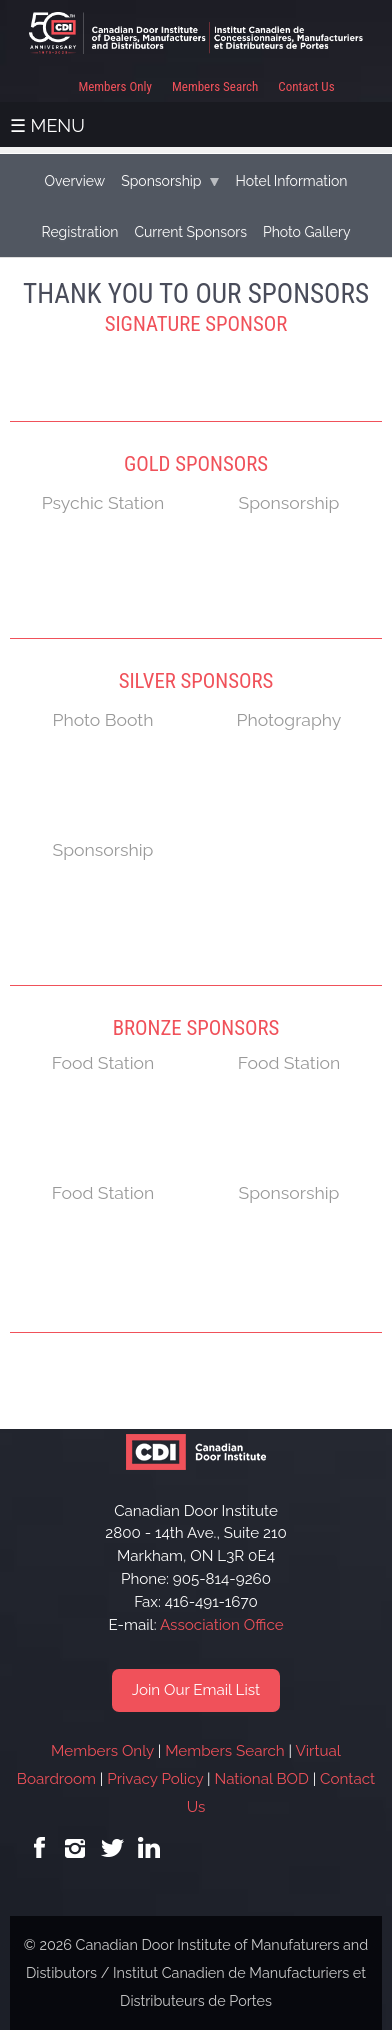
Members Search (215, 86)
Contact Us (306, 86)
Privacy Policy (155, 1779)
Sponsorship (161, 181)
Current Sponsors (190, 232)
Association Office (222, 1625)
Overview (74, 181)
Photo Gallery (307, 232)
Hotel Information (291, 181)
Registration (79, 232)
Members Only (115, 86)
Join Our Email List (196, 1690)
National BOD (261, 1779)
